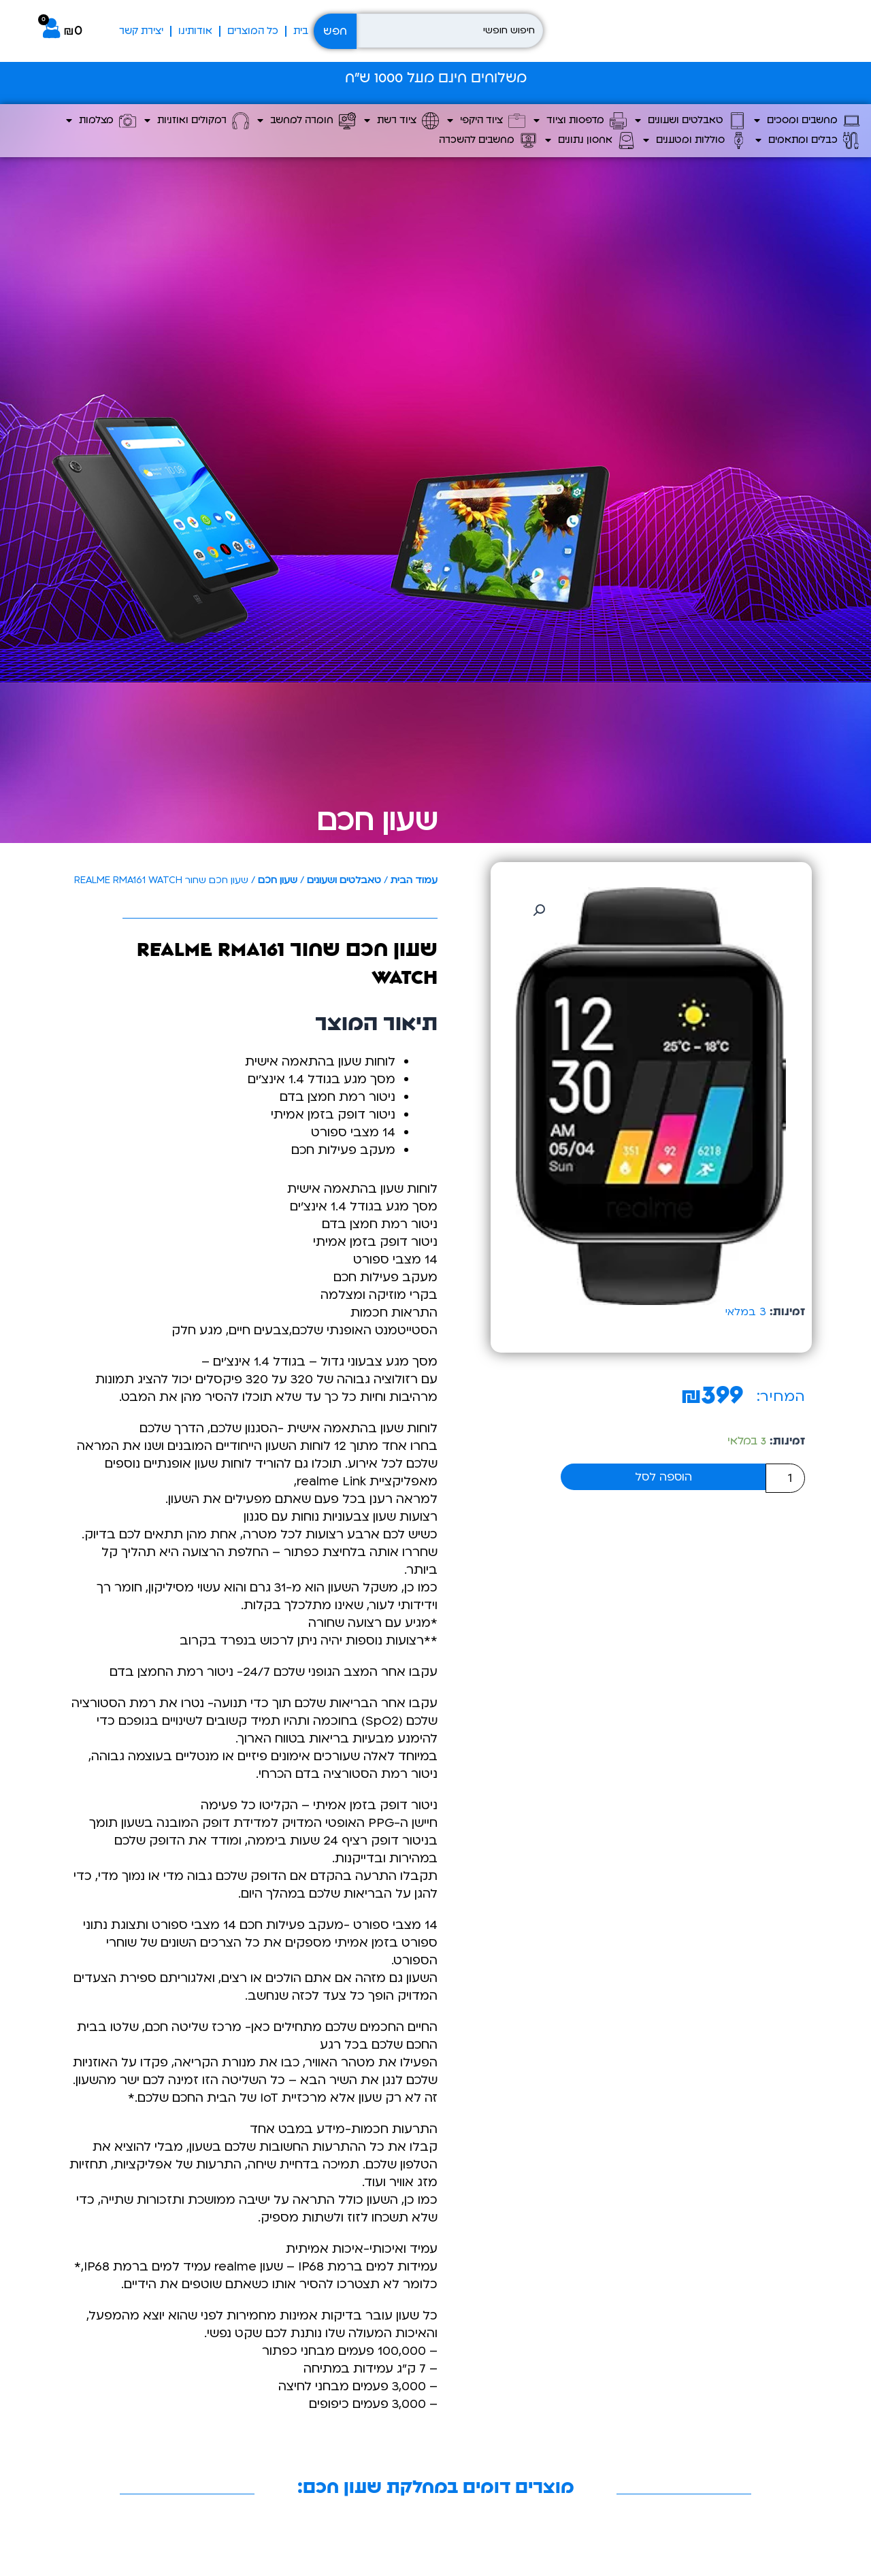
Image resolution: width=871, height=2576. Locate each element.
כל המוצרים (252, 31)
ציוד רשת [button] (401, 121)
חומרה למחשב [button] (306, 121)
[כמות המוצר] (785, 1478)
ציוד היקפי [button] (486, 121)
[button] (539, 910)
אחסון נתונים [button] (590, 140)
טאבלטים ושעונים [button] (690, 121)
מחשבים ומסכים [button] (807, 121)
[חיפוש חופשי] (450, 31)
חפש (335, 31)
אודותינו (195, 31)
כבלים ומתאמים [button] (807, 140)
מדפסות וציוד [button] (580, 121)
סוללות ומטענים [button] (695, 140)
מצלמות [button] (101, 121)
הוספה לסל (663, 1477)
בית (300, 31)
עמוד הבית (414, 880)
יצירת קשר (141, 31)
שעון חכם (377, 821)
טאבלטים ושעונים (344, 880)
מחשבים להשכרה (488, 140)
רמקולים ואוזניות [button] (196, 121)
